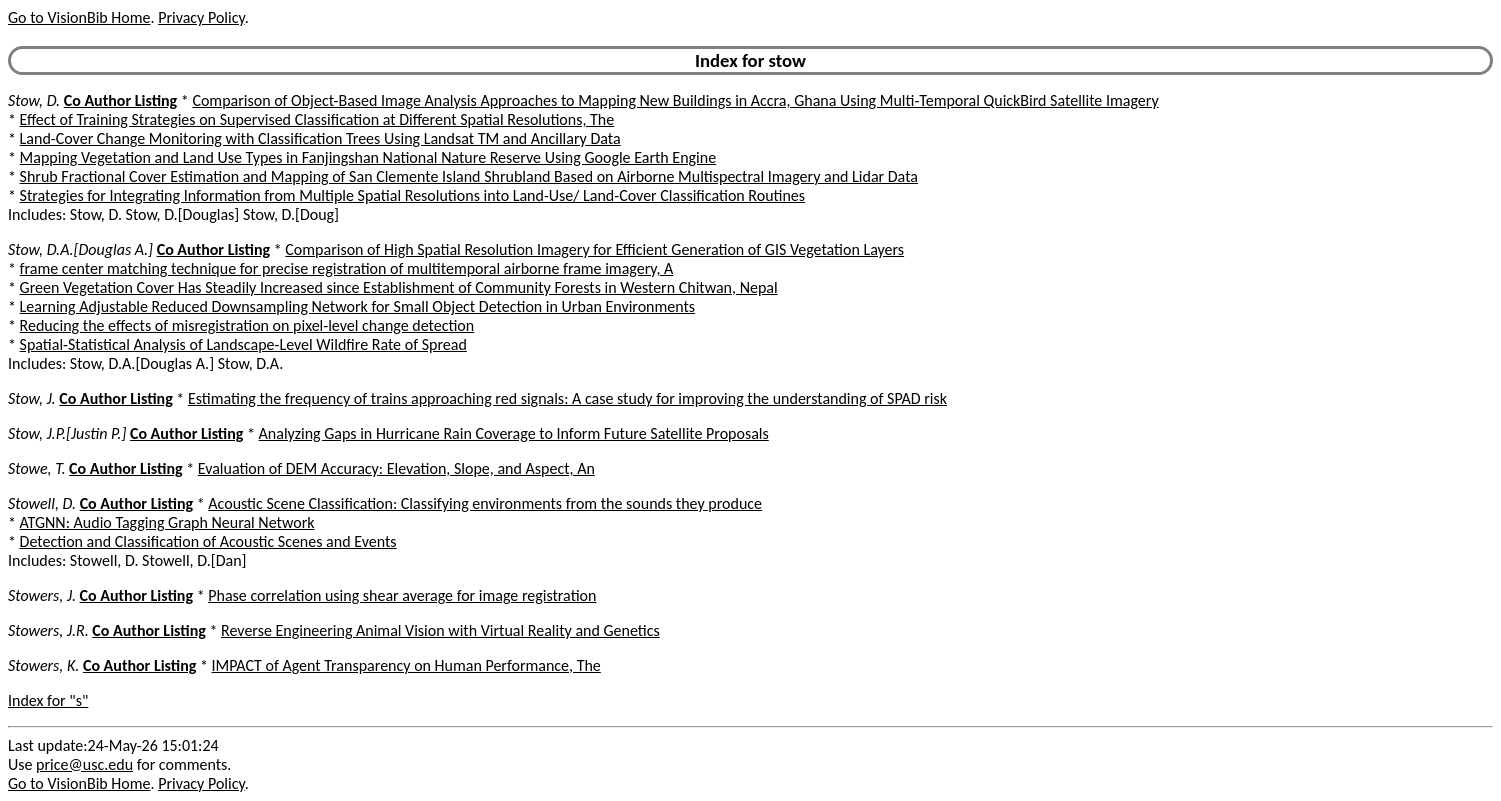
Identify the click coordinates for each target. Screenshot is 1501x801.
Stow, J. (32, 398)
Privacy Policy (201, 17)
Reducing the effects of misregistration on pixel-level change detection (247, 325)
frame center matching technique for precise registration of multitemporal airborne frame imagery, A (347, 268)
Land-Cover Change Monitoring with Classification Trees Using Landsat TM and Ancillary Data (320, 138)
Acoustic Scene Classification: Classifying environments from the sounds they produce (485, 503)
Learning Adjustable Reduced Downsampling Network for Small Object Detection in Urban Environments (358, 306)
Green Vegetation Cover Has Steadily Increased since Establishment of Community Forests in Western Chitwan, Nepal (399, 287)
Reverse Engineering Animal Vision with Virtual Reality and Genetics (440, 630)
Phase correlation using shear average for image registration (402, 595)
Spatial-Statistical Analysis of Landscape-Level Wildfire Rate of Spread (243, 344)
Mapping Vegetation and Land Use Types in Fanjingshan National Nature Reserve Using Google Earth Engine (368, 157)
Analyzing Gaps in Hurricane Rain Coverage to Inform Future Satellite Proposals (514, 433)
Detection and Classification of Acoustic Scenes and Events (208, 541)
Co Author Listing (120, 100)
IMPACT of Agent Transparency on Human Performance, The (406, 665)
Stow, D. (34, 100)
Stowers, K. (43, 665)
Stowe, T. (36, 468)
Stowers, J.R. (48, 630)
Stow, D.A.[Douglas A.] (80, 249)
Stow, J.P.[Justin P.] (67, 433)
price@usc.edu (84, 764)
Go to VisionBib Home (79, 17)
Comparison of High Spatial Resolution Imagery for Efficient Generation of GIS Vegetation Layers (594, 249)
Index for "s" (48, 700)
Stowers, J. (42, 595)
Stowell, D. (42, 503)
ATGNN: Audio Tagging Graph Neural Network (167, 522)
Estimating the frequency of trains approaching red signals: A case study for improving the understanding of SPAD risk (567, 398)
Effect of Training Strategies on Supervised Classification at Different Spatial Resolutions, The (317, 119)
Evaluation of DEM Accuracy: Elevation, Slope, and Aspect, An (396, 468)
